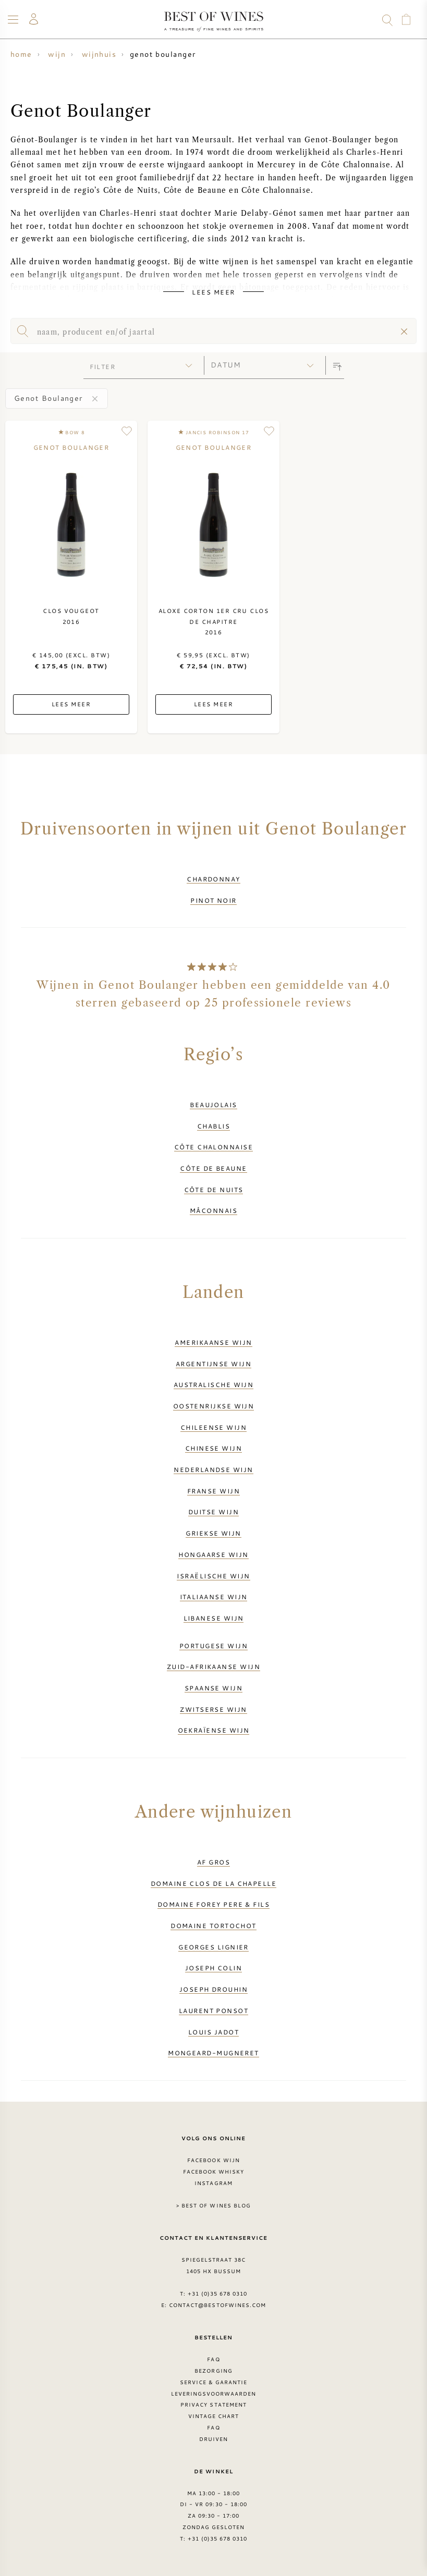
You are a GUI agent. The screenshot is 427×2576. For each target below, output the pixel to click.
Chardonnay (213, 879)
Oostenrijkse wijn (213, 1406)
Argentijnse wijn (213, 1363)
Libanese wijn (214, 1618)
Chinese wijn (213, 1448)
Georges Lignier (213, 1947)
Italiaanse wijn (214, 1596)
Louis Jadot (213, 2032)
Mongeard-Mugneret (213, 2052)
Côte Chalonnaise (213, 1147)
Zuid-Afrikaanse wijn (213, 1666)
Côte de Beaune (213, 1168)
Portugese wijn (213, 1645)
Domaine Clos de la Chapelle (213, 1883)
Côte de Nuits (213, 1189)
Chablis (213, 1126)
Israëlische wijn (213, 1576)
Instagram (213, 2183)
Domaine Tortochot (213, 1925)
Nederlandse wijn (213, 1469)
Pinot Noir (213, 900)
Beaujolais (213, 1104)
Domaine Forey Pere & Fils (213, 1904)
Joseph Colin (213, 1968)
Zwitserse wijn (213, 1709)
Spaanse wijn (213, 1688)
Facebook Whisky (214, 2171)
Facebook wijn (213, 2160)
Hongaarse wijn (213, 1554)
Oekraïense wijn (214, 1730)
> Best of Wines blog (213, 2205)
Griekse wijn (213, 1533)
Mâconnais (213, 1210)
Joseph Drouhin (213, 1989)
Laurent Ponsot (213, 2010)
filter (103, 366)
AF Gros (213, 1862)
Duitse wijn (213, 1511)
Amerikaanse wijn (213, 1342)
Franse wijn (213, 1491)
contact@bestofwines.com (217, 2305)
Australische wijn (214, 1384)
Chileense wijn (213, 1427)
